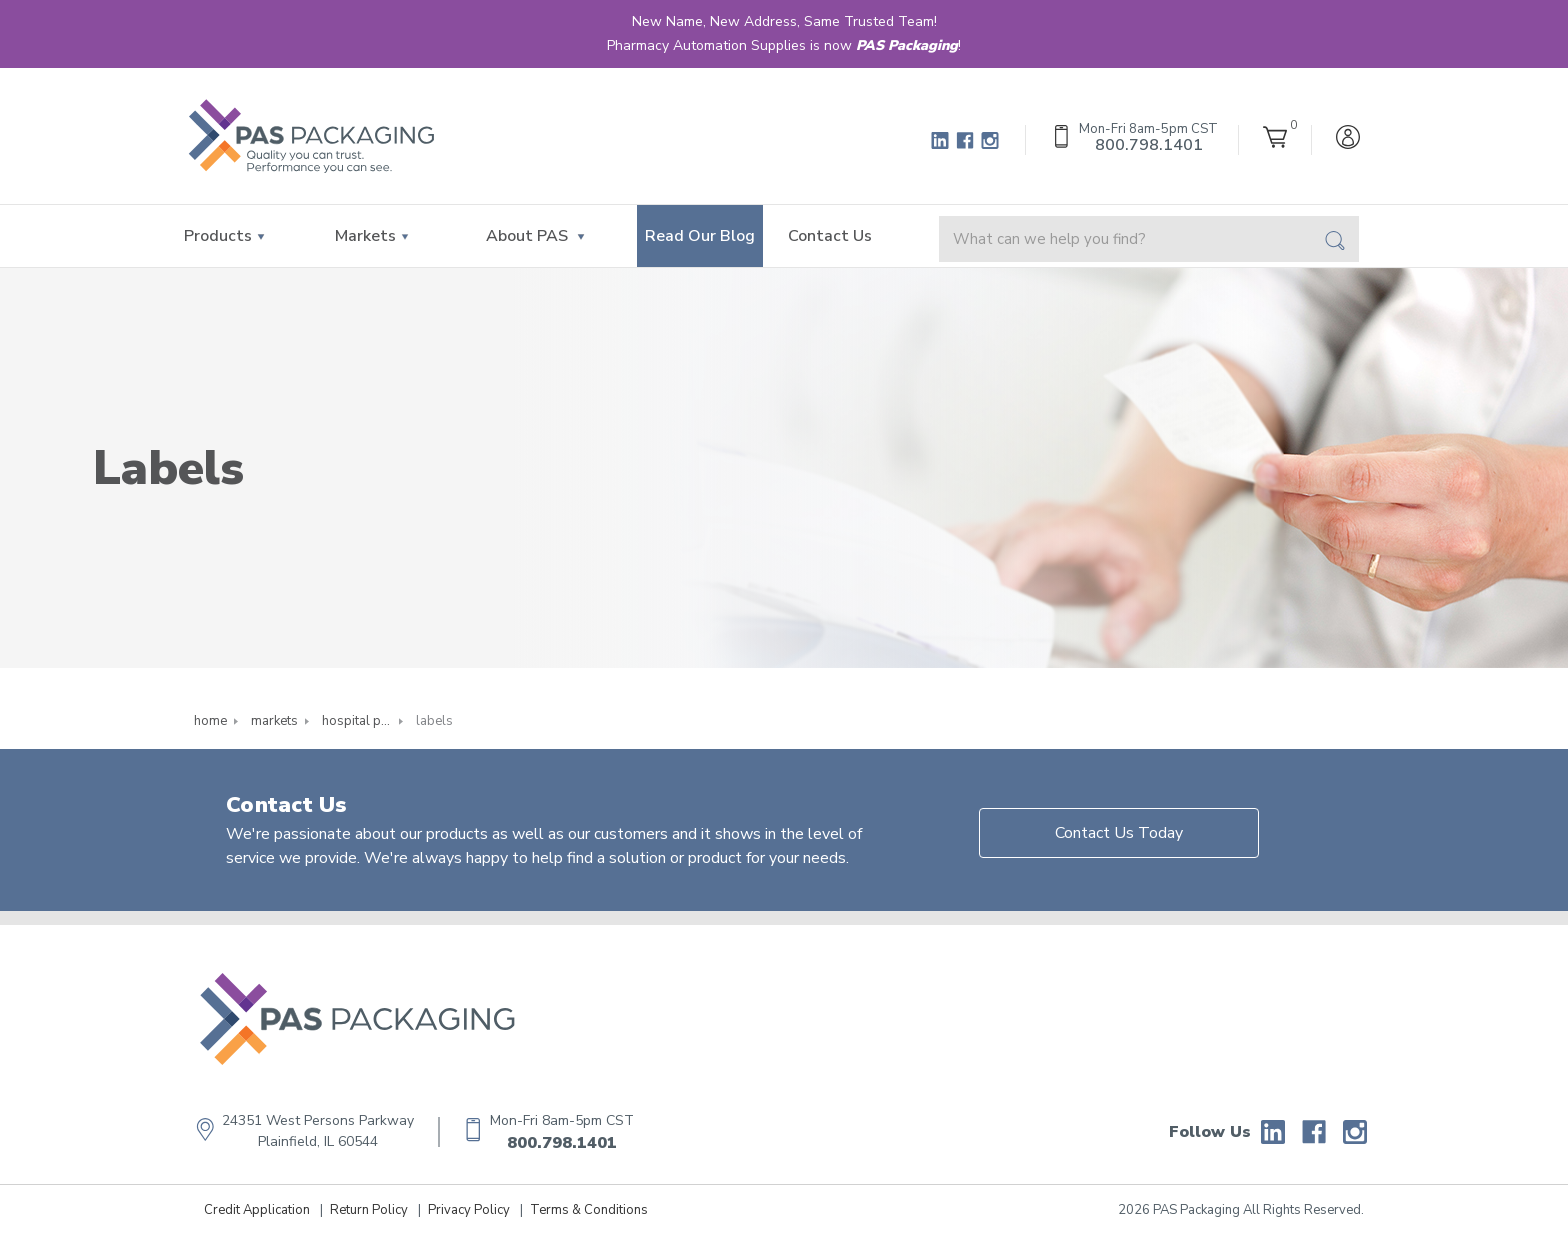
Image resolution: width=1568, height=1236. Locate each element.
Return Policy (369, 1210)
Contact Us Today (1119, 833)
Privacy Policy (469, 1210)
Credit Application (257, 1210)
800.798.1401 (562, 1143)
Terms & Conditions (589, 1210)
